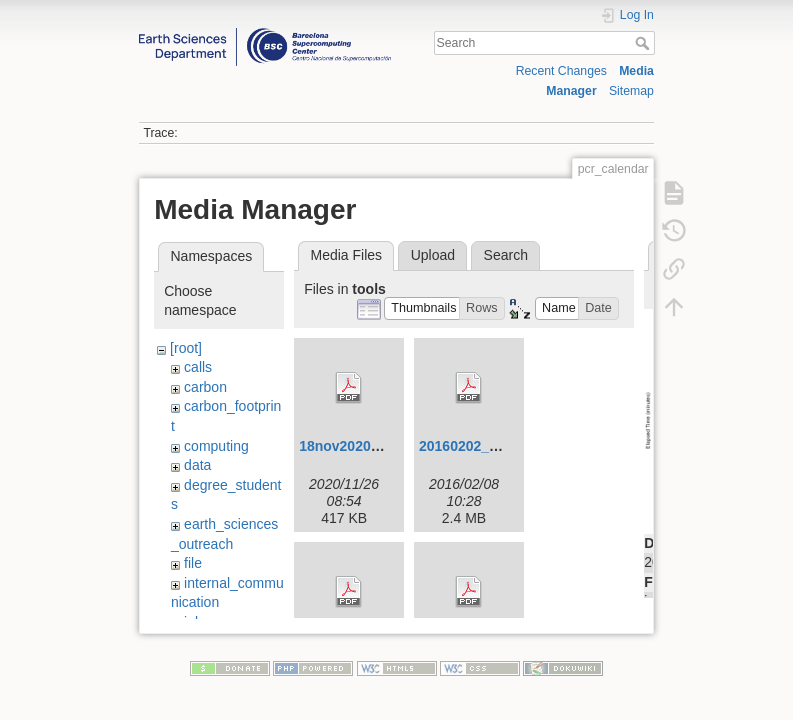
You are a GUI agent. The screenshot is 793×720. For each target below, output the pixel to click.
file (193, 563)
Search (644, 43)
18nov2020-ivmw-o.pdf (374, 446)
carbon (205, 387)
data (197, 465)
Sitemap (631, 91)
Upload (433, 255)
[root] (186, 348)
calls (198, 367)
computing (216, 446)
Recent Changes (561, 71)
